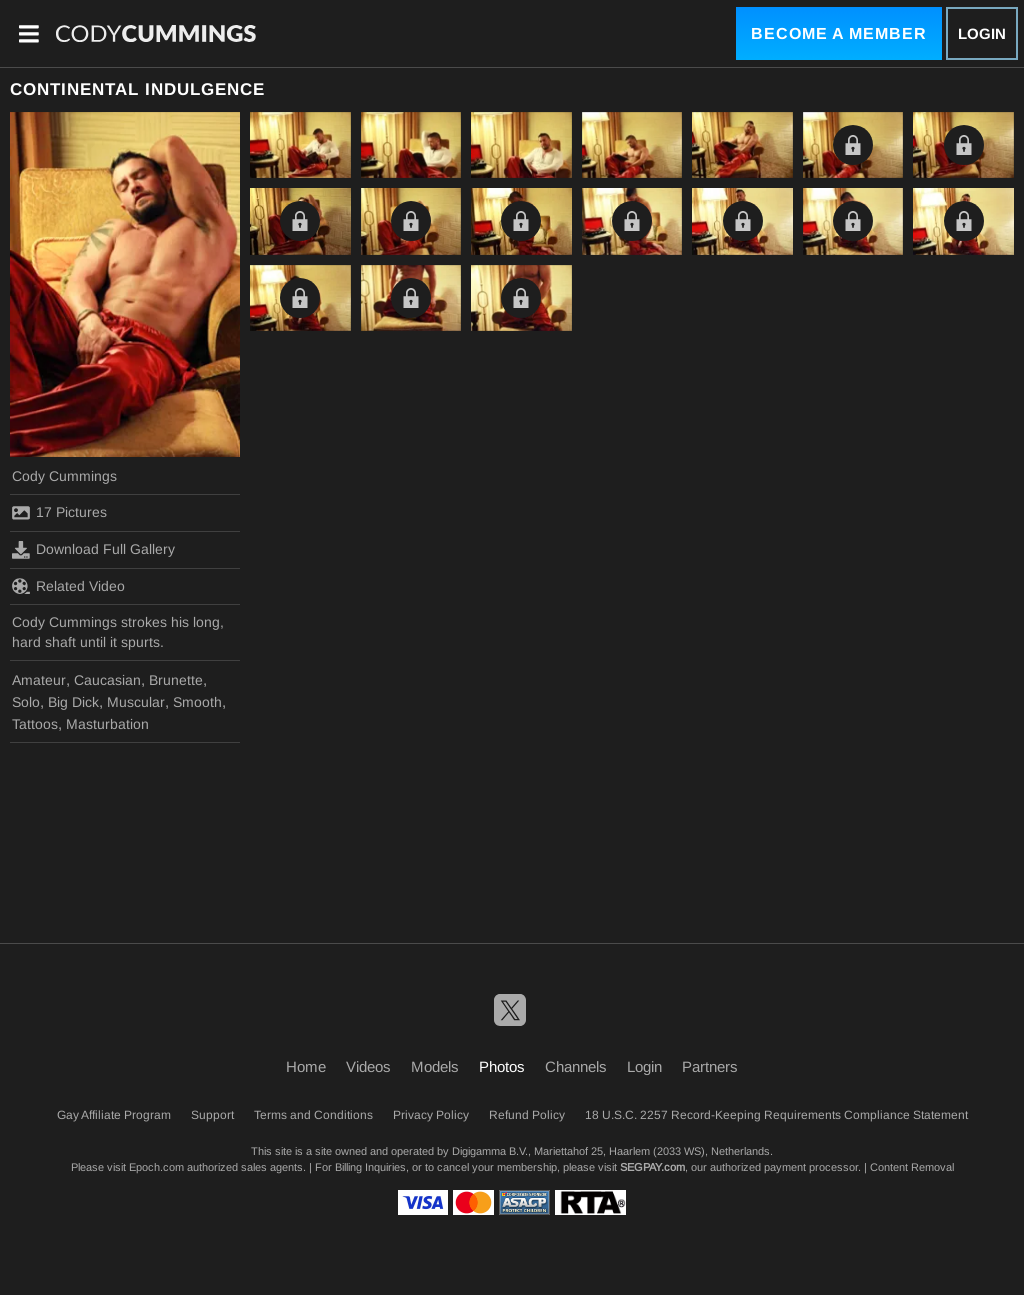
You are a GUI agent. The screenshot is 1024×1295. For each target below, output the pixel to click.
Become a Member (839, 33)
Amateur (39, 680)
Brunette (176, 680)
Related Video (68, 586)
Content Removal (912, 1167)
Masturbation (107, 724)
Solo (26, 702)
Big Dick (73, 702)
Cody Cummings (64, 476)
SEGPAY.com (652, 1167)
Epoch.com (156, 1167)
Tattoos (35, 724)
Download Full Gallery (93, 550)
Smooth (197, 702)
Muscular (136, 702)
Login (982, 33)
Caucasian (107, 680)
